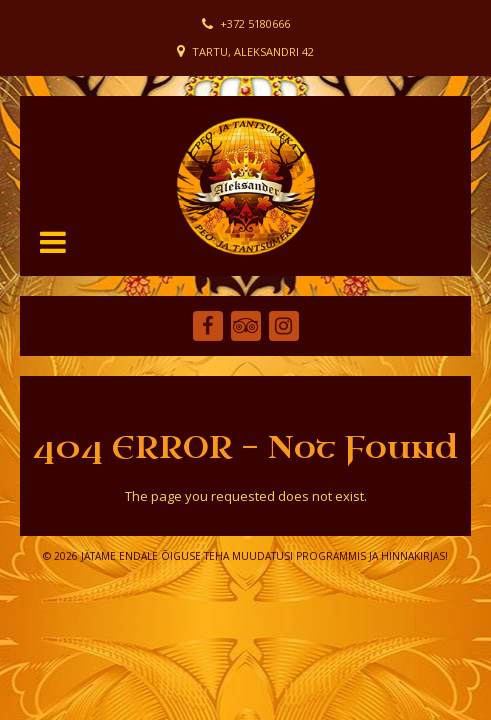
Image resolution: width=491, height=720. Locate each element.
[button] (53, 242)
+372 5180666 (255, 23)
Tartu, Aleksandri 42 (253, 51)
